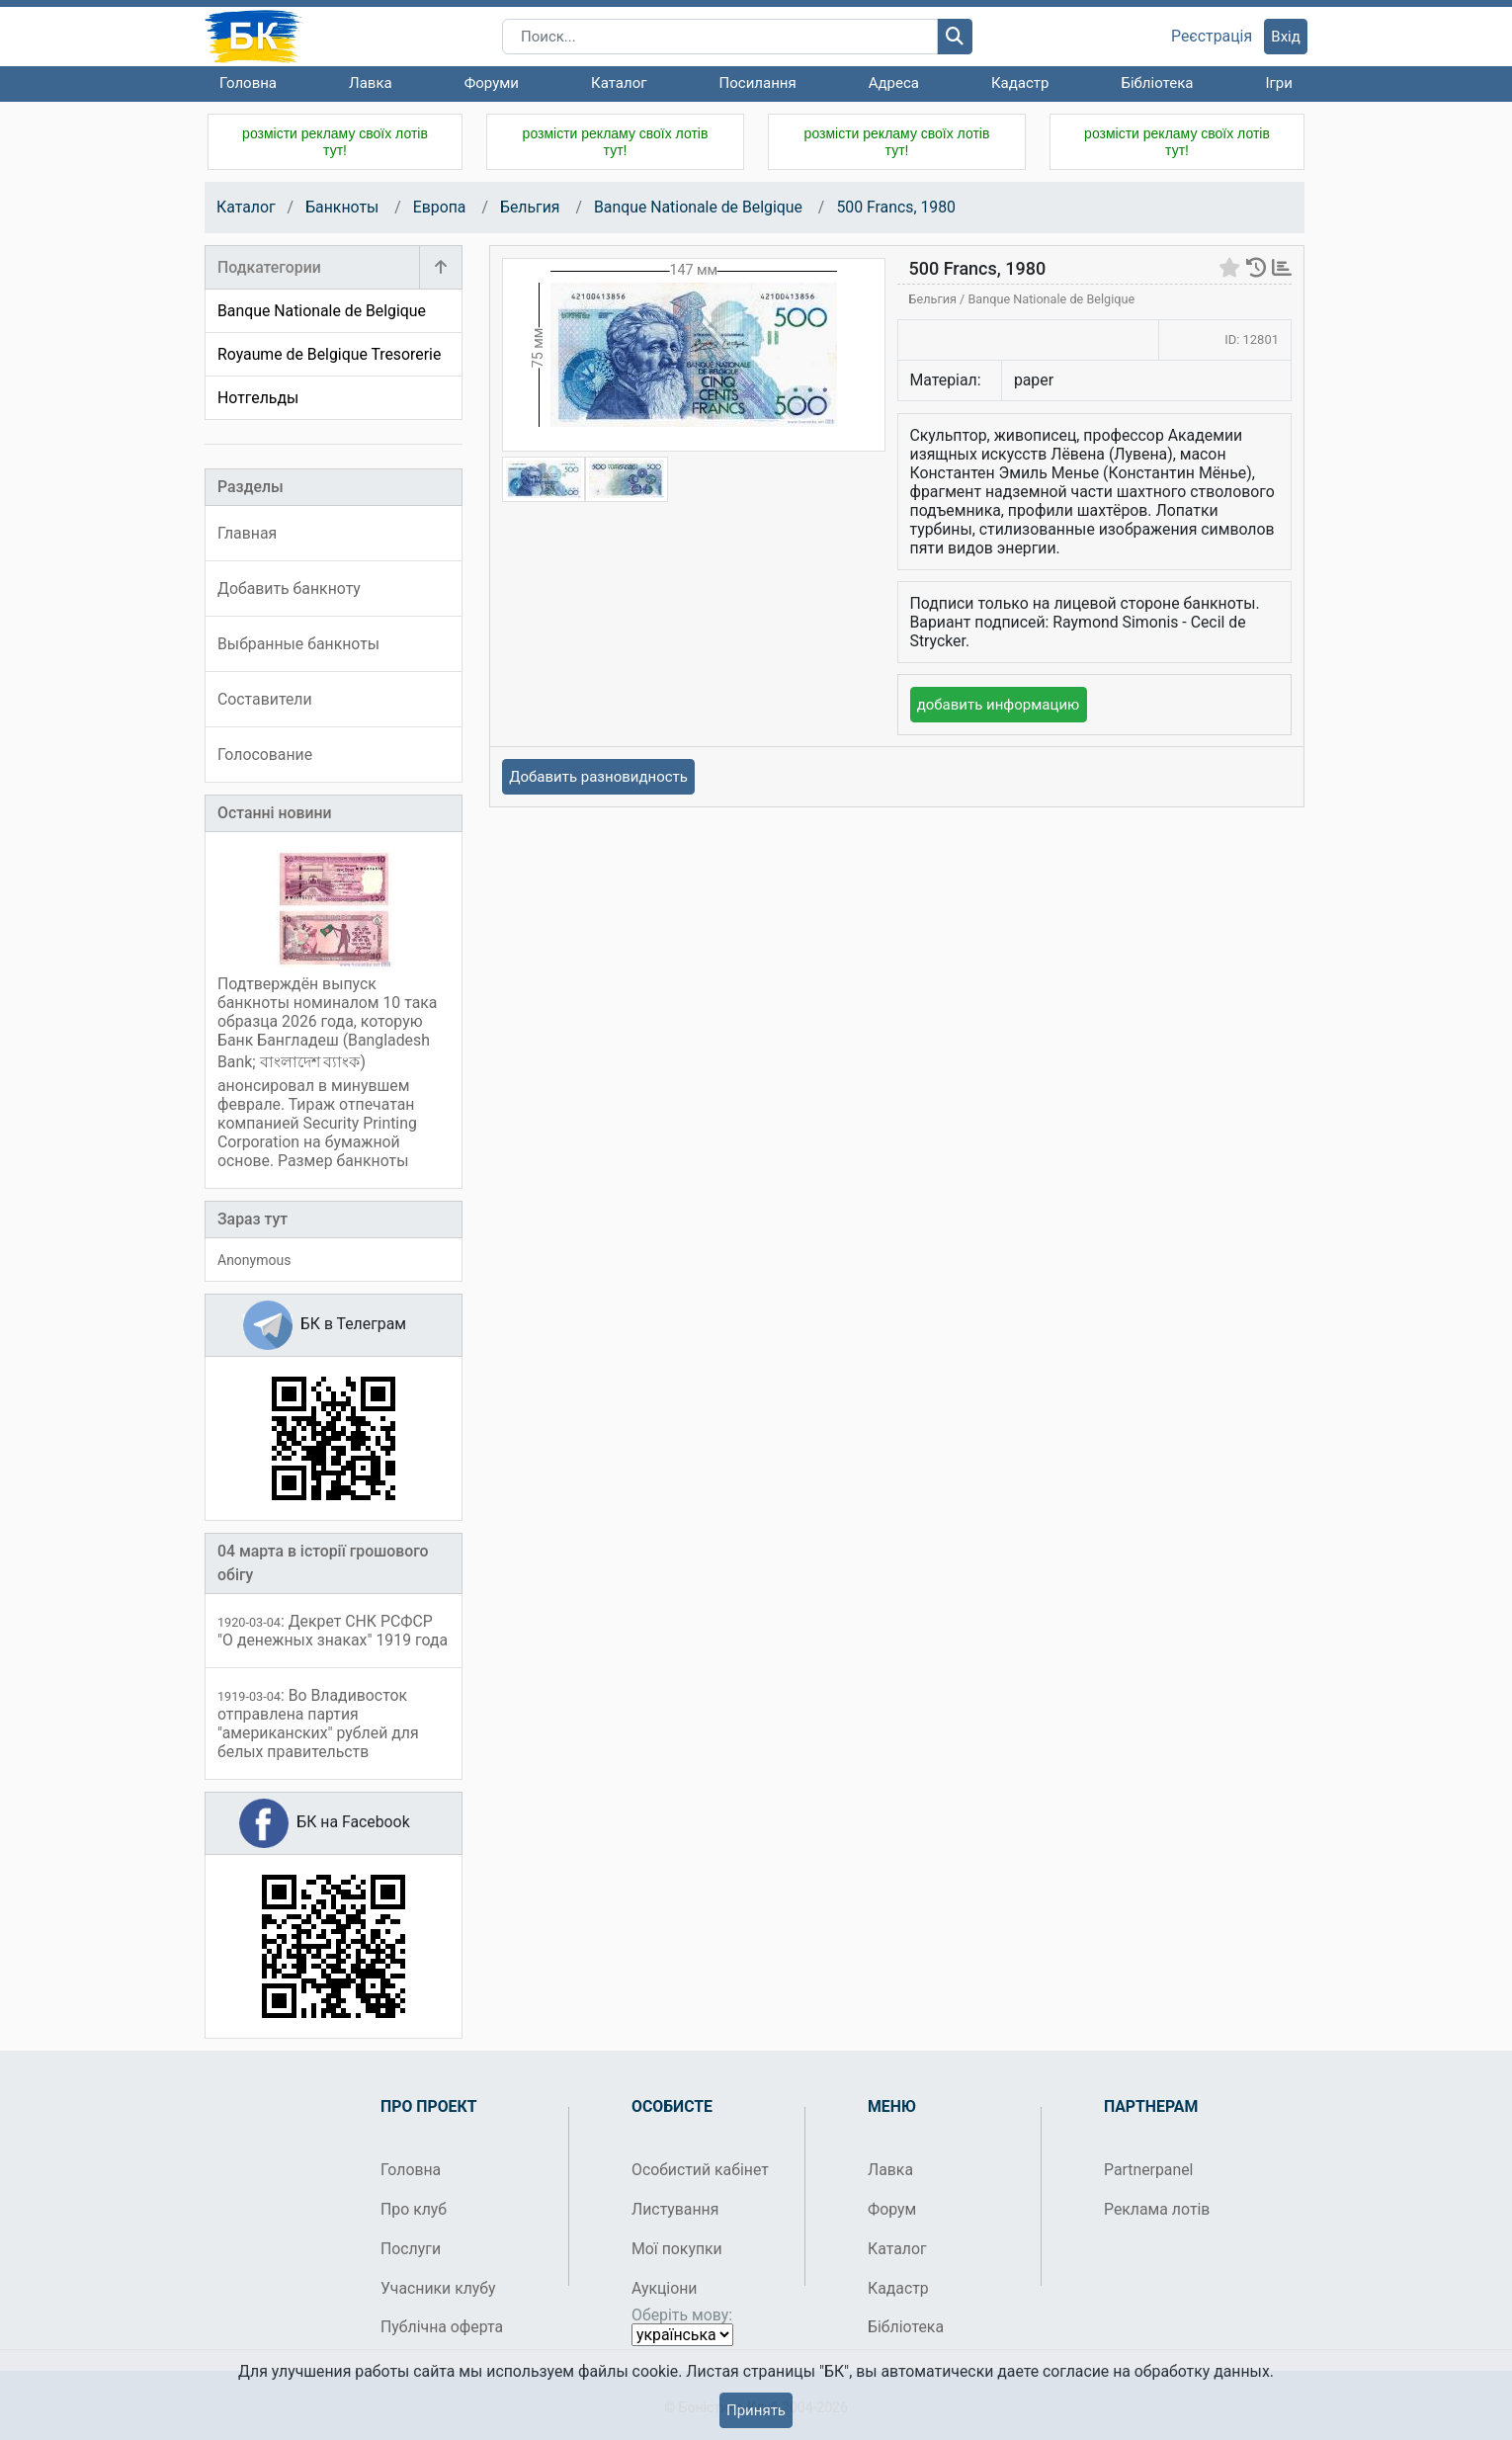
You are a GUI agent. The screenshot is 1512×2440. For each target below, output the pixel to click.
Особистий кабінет (700, 2169)
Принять (756, 2410)
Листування (674, 2209)
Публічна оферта (441, 2326)
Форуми (491, 83)
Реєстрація (1211, 36)
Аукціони (664, 2288)
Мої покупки (676, 2248)
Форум (892, 2209)
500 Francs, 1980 (896, 207)
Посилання (758, 83)
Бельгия (532, 207)
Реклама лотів (1157, 2209)
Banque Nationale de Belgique (698, 207)
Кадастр (1020, 83)
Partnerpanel (1148, 2169)
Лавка (370, 83)
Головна (248, 83)
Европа (441, 207)
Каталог (618, 83)
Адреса (894, 83)
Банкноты (343, 207)
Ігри (1278, 83)
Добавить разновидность (598, 777)
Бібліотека (1157, 83)
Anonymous (254, 1260)
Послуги (410, 2248)
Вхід (1286, 36)
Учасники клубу (438, 2288)
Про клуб (413, 2209)
